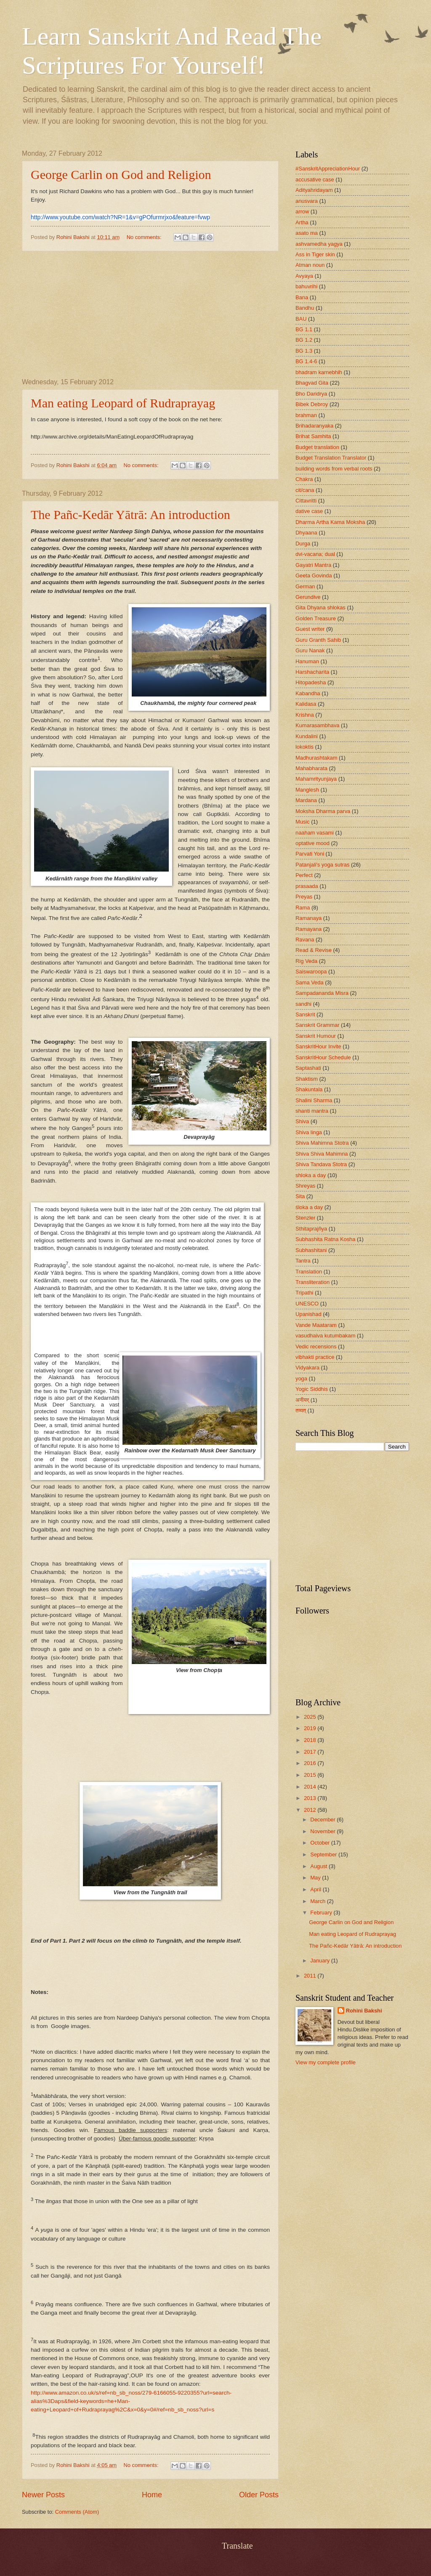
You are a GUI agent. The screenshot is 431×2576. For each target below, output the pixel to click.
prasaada (306, 886)
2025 (310, 1717)
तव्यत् (300, 1410)
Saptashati (308, 1068)
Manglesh (307, 790)
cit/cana (304, 490)
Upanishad (308, 1314)
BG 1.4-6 (306, 361)
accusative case (314, 179)
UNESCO (307, 1303)
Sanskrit (305, 1014)
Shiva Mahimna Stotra (322, 1143)
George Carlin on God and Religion (121, 174)
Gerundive (307, 597)
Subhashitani (311, 1250)
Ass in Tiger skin (315, 254)
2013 (310, 1798)
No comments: (145, 237)
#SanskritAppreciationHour (327, 168)
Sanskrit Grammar (317, 1025)
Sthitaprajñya (311, 1229)
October (320, 1843)
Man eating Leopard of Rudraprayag (123, 403)
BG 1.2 (303, 340)
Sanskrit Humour (315, 1036)
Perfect (304, 875)
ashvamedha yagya (319, 244)
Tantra (303, 1260)
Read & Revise (313, 950)
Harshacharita (312, 672)
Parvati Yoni (309, 854)
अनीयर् (302, 1400)
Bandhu (304, 308)
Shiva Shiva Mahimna (321, 1154)
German (305, 586)
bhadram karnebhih (318, 372)
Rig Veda (306, 961)
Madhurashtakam (316, 758)
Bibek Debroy (311, 404)
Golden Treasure (315, 618)
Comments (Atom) (77, 2512)
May (316, 1877)
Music (302, 822)
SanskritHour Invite (318, 1046)
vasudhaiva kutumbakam (325, 1335)
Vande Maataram (316, 1325)
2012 (310, 1810)
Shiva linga (308, 1132)
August (319, 1866)
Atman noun (310, 265)
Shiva (302, 1121)
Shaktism (306, 1079)
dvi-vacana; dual (315, 554)
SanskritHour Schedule (323, 1057)
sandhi (303, 1004)
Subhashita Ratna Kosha (325, 1239)
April (316, 1889)
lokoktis (304, 747)
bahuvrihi (306, 286)
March (318, 1901)
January (320, 1960)
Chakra (304, 479)
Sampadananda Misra (322, 993)
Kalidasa (305, 704)
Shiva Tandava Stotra (321, 1164)
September (324, 1854)
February (321, 1912)
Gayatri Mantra (313, 565)
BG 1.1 (303, 329)
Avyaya (304, 276)
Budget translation (317, 447)
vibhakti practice (314, 1357)
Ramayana (308, 929)
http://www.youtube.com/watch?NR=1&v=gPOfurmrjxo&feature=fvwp (120, 217)
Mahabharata (311, 768)
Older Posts (259, 2495)
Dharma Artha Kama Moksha (330, 522)
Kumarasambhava (317, 725)
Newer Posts (43, 2495)
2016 (310, 1763)
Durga (302, 543)
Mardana (306, 800)
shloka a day (310, 1175)
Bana (301, 297)
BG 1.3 (303, 351)
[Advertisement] (150, 314)
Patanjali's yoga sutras (322, 864)
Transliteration (312, 1282)
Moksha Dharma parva (322, 811)
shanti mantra (311, 1111)
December (323, 1819)
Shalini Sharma (313, 1100)
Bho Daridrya (311, 394)
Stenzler (305, 1218)
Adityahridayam (314, 190)
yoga (301, 1378)
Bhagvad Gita (311, 383)
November (323, 1831)
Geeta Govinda (313, 575)
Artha (302, 222)
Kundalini (306, 736)
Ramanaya (308, 918)
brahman (306, 415)
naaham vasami (314, 832)
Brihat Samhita (313, 436)
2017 (310, 1752)
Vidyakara (307, 1367)
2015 (310, 1775)
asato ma (306, 233)
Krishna (304, 715)
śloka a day (309, 1207)
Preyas (303, 896)
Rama (302, 907)
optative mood (312, 843)
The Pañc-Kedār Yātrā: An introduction (130, 514)
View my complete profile (325, 2062)
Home (152, 2495)
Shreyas (305, 1186)
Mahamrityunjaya (316, 779)
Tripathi (304, 1292)
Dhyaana (306, 532)
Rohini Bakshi (364, 2010)
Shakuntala (308, 1089)
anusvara (306, 201)
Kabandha (307, 693)
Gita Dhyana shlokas (320, 607)
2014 (310, 1787)
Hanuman (307, 661)
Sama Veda (309, 982)
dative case (309, 511)
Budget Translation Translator (330, 458)
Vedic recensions (315, 1346)
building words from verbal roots (333, 468)
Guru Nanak (310, 650)
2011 (310, 1976)
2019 (310, 1728)
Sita (300, 1196)
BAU (300, 319)
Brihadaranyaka (314, 426)
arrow (302, 211)
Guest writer (310, 629)
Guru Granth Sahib (318, 640)
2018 (310, 1740)
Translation (308, 1271)
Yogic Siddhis (311, 1389)
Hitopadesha (310, 682)
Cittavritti (306, 500)
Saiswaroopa (311, 971)
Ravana (304, 939)
